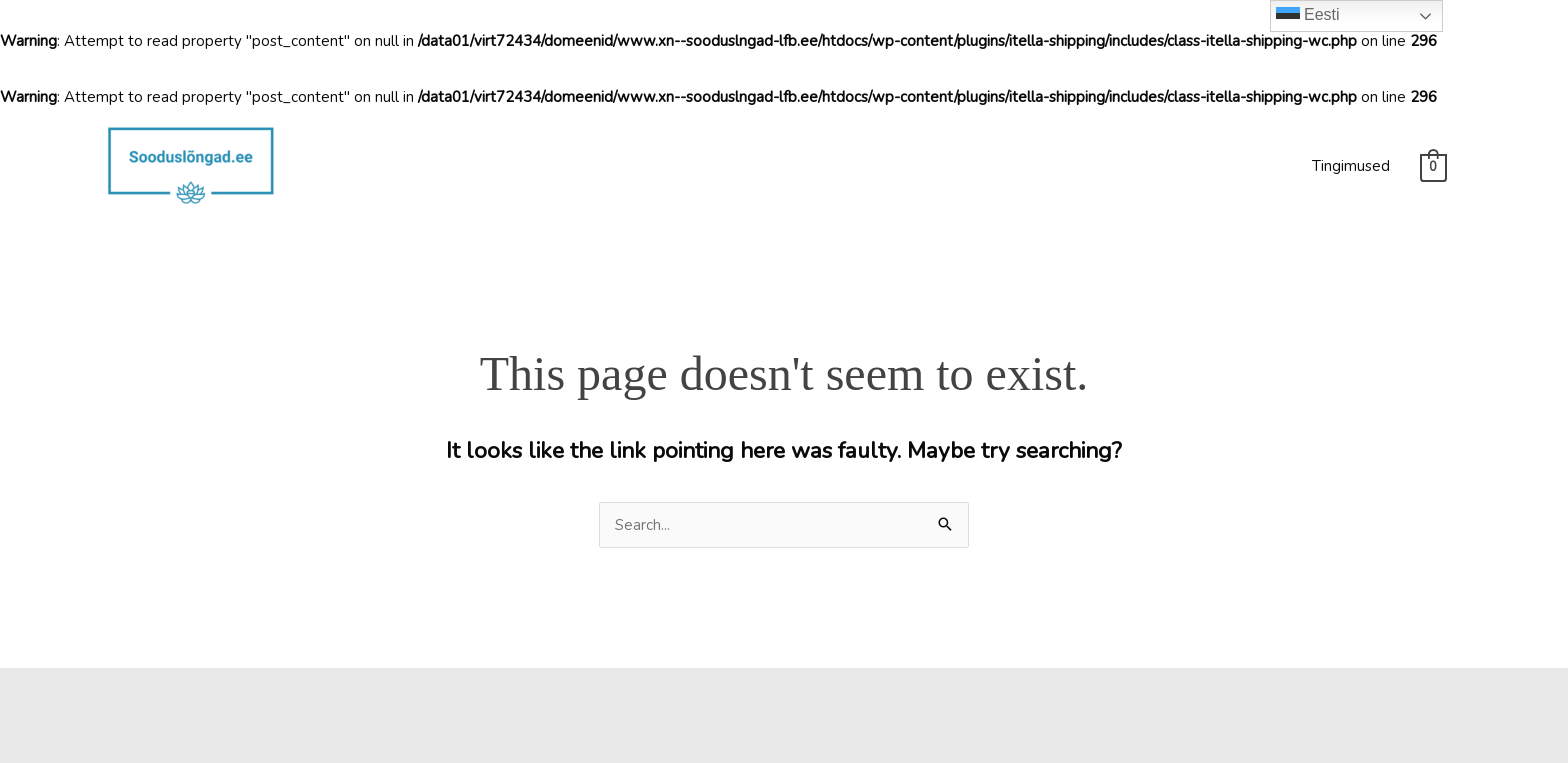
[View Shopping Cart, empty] (1433, 167)
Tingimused (1351, 166)
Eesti (1308, 16)
